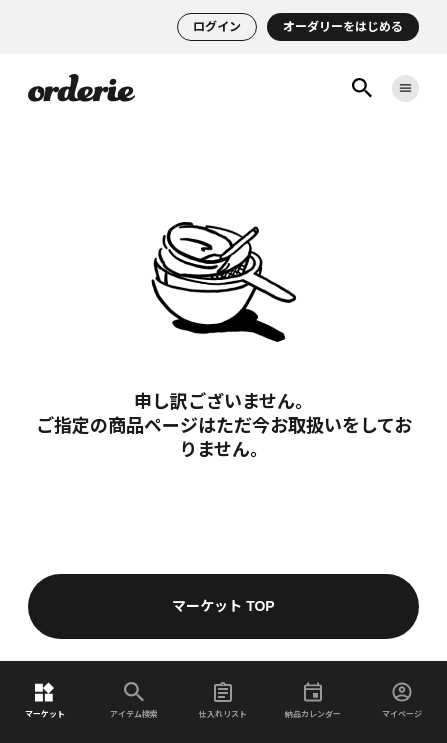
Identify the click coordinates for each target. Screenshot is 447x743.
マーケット (45, 700)
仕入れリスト (223, 700)
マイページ (402, 700)
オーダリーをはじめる (343, 27)
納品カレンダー (313, 700)
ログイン (217, 27)
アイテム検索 (134, 700)
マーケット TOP (223, 606)
